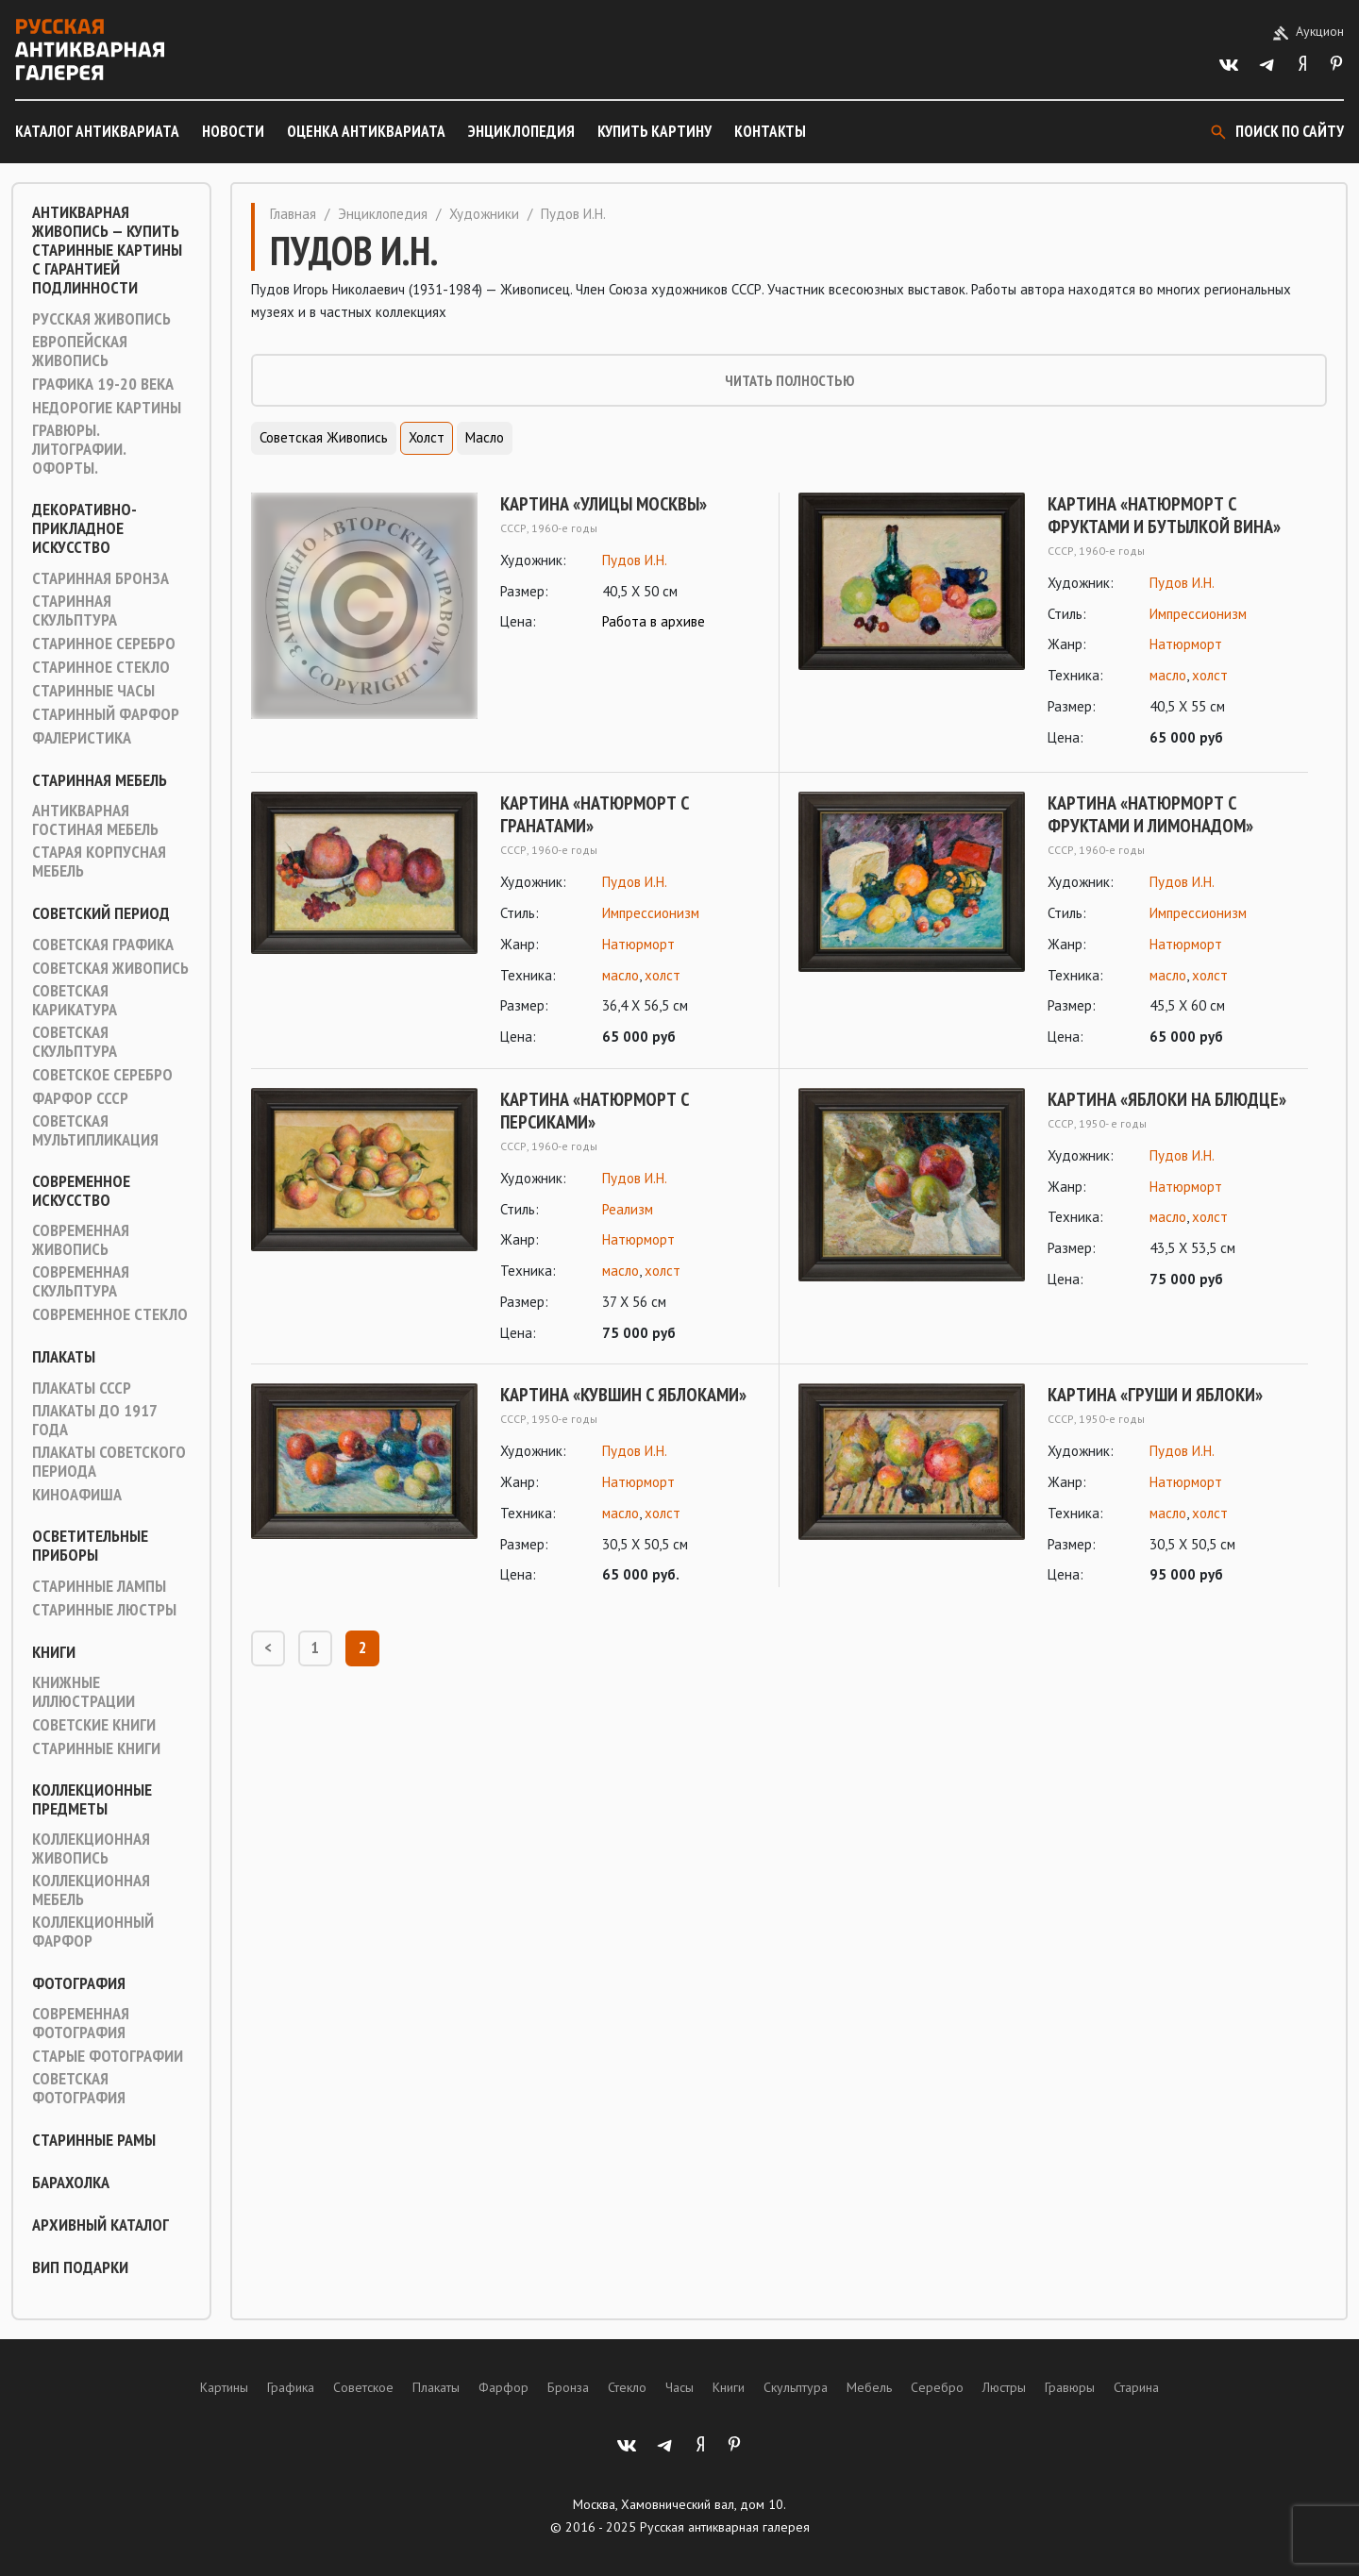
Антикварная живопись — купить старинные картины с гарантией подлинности (107, 250)
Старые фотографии (107, 2056)
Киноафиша (77, 1494)
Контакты (770, 131)
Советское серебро (102, 1074)
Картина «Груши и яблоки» (1155, 1394)
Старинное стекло (101, 667)
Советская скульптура (74, 1042)
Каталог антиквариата (97, 131)
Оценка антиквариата (366, 131)
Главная (293, 214)
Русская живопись (101, 318)
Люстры (1004, 2387)
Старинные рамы (94, 2140)
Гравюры (1070, 2387)
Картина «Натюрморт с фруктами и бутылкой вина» (1164, 515)
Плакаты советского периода (109, 1461)
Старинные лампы (99, 1586)
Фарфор (503, 2387)
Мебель (869, 2387)
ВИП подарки (80, 2267)
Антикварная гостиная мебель (95, 820)
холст (1210, 675)
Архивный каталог (100, 2225)
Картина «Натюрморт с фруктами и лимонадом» (1150, 814)
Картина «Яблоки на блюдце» (1167, 1099)
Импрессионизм (1198, 614)
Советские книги (94, 1724)
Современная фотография (80, 2023)
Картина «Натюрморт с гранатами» (594, 814)
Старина (1136, 2387)
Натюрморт (1185, 644)
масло (1167, 675)
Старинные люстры (104, 1609)
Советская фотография (79, 2088)
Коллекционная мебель (91, 1890)
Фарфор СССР (80, 1098)
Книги (54, 1652)
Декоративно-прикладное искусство (84, 528)
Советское (363, 2387)
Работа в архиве (653, 621)
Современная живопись (80, 1240)
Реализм (627, 1209)
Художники (484, 214)
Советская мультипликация (95, 1130)
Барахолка (70, 2182)
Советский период (101, 913)
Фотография (79, 1983)
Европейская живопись (79, 351)
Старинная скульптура (74, 610)
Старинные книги (96, 1748)
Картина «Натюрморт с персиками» (594, 1110)
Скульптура (795, 2387)
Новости (233, 131)
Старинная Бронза (100, 578)
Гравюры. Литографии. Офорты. (79, 449)
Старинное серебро (104, 643)
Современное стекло (110, 1314)
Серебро (937, 2387)
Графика (290, 2387)
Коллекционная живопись (91, 1848)
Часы (679, 2387)
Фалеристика (81, 737)
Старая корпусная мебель (99, 861)
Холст (427, 437)
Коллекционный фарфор (93, 1931)
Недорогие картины (106, 407)
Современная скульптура (80, 1281)
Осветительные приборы (90, 1545)
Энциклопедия (521, 131)
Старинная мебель (99, 780)
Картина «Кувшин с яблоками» (623, 1394)
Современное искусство (81, 1191)
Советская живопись (110, 968)
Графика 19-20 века (103, 384)
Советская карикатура (74, 1000)
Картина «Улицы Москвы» (603, 504)
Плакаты (63, 1356)
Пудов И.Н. (634, 560)
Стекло (627, 2387)
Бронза (568, 2387)
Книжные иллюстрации (83, 1692)
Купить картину (654, 131)
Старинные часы (93, 690)
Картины (224, 2387)
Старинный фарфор (105, 714)
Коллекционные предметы (92, 1799)
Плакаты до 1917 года (94, 1420)
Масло (484, 437)
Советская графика (103, 944)
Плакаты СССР (81, 1388)
